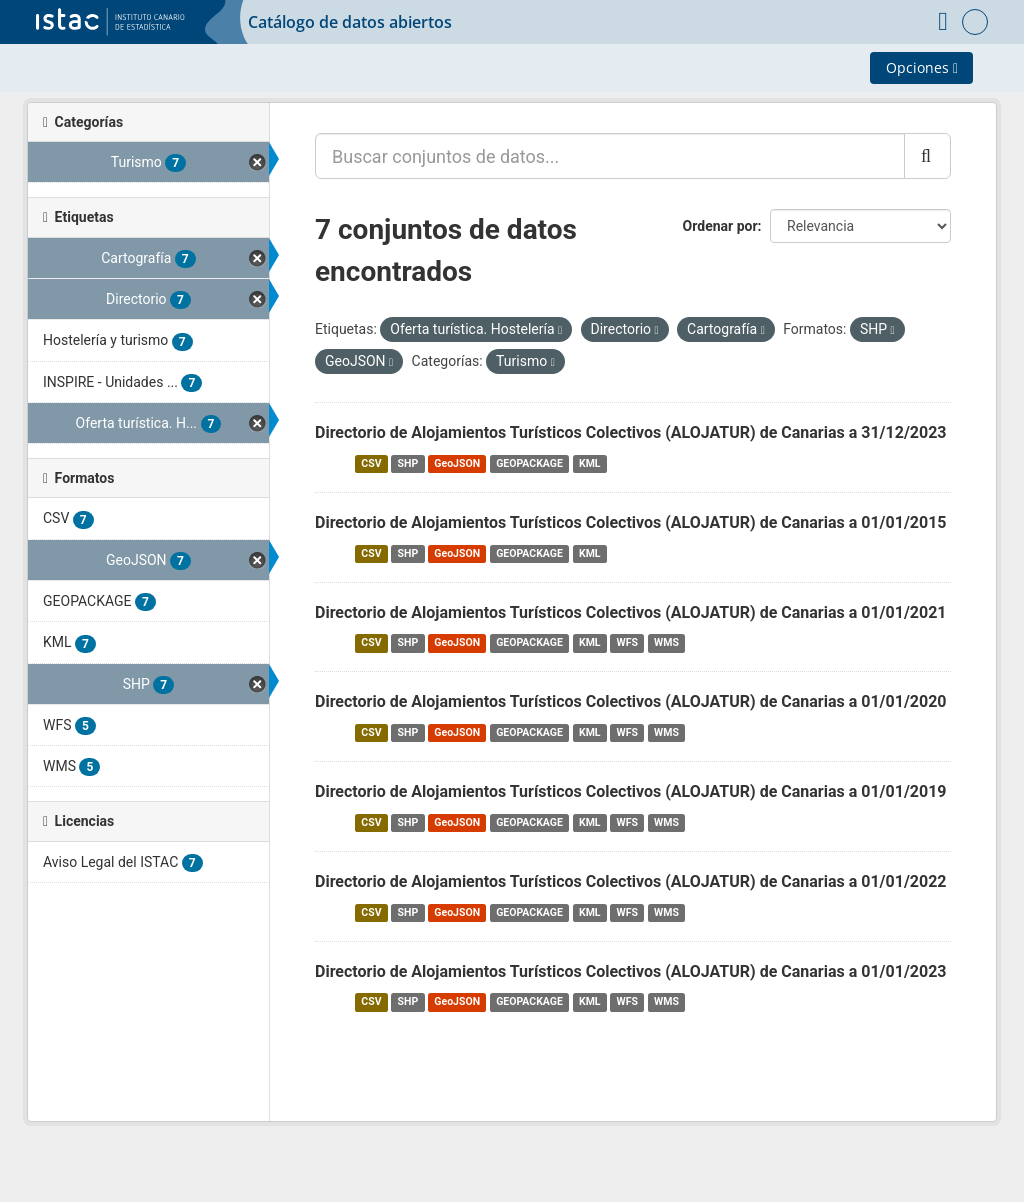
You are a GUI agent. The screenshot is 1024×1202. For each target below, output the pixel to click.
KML (590, 463)
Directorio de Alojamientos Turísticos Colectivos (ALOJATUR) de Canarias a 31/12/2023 (631, 432)
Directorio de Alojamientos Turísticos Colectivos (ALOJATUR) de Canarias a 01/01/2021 (631, 612)
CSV (371, 463)
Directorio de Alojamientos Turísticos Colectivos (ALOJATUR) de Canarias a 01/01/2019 (631, 791)
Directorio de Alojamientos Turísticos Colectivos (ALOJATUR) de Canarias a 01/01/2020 (631, 701)
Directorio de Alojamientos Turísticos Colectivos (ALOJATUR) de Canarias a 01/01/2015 (631, 522)
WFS (627, 642)
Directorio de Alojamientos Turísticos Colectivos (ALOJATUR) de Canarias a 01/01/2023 (631, 971)
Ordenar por (720, 226)
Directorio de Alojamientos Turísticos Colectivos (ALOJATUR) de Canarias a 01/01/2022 (631, 881)
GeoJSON (457, 463)
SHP (408, 463)
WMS (666, 642)
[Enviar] (927, 156)
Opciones (922, 67)
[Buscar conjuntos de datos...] (610, 156)
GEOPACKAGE (529, 463)
